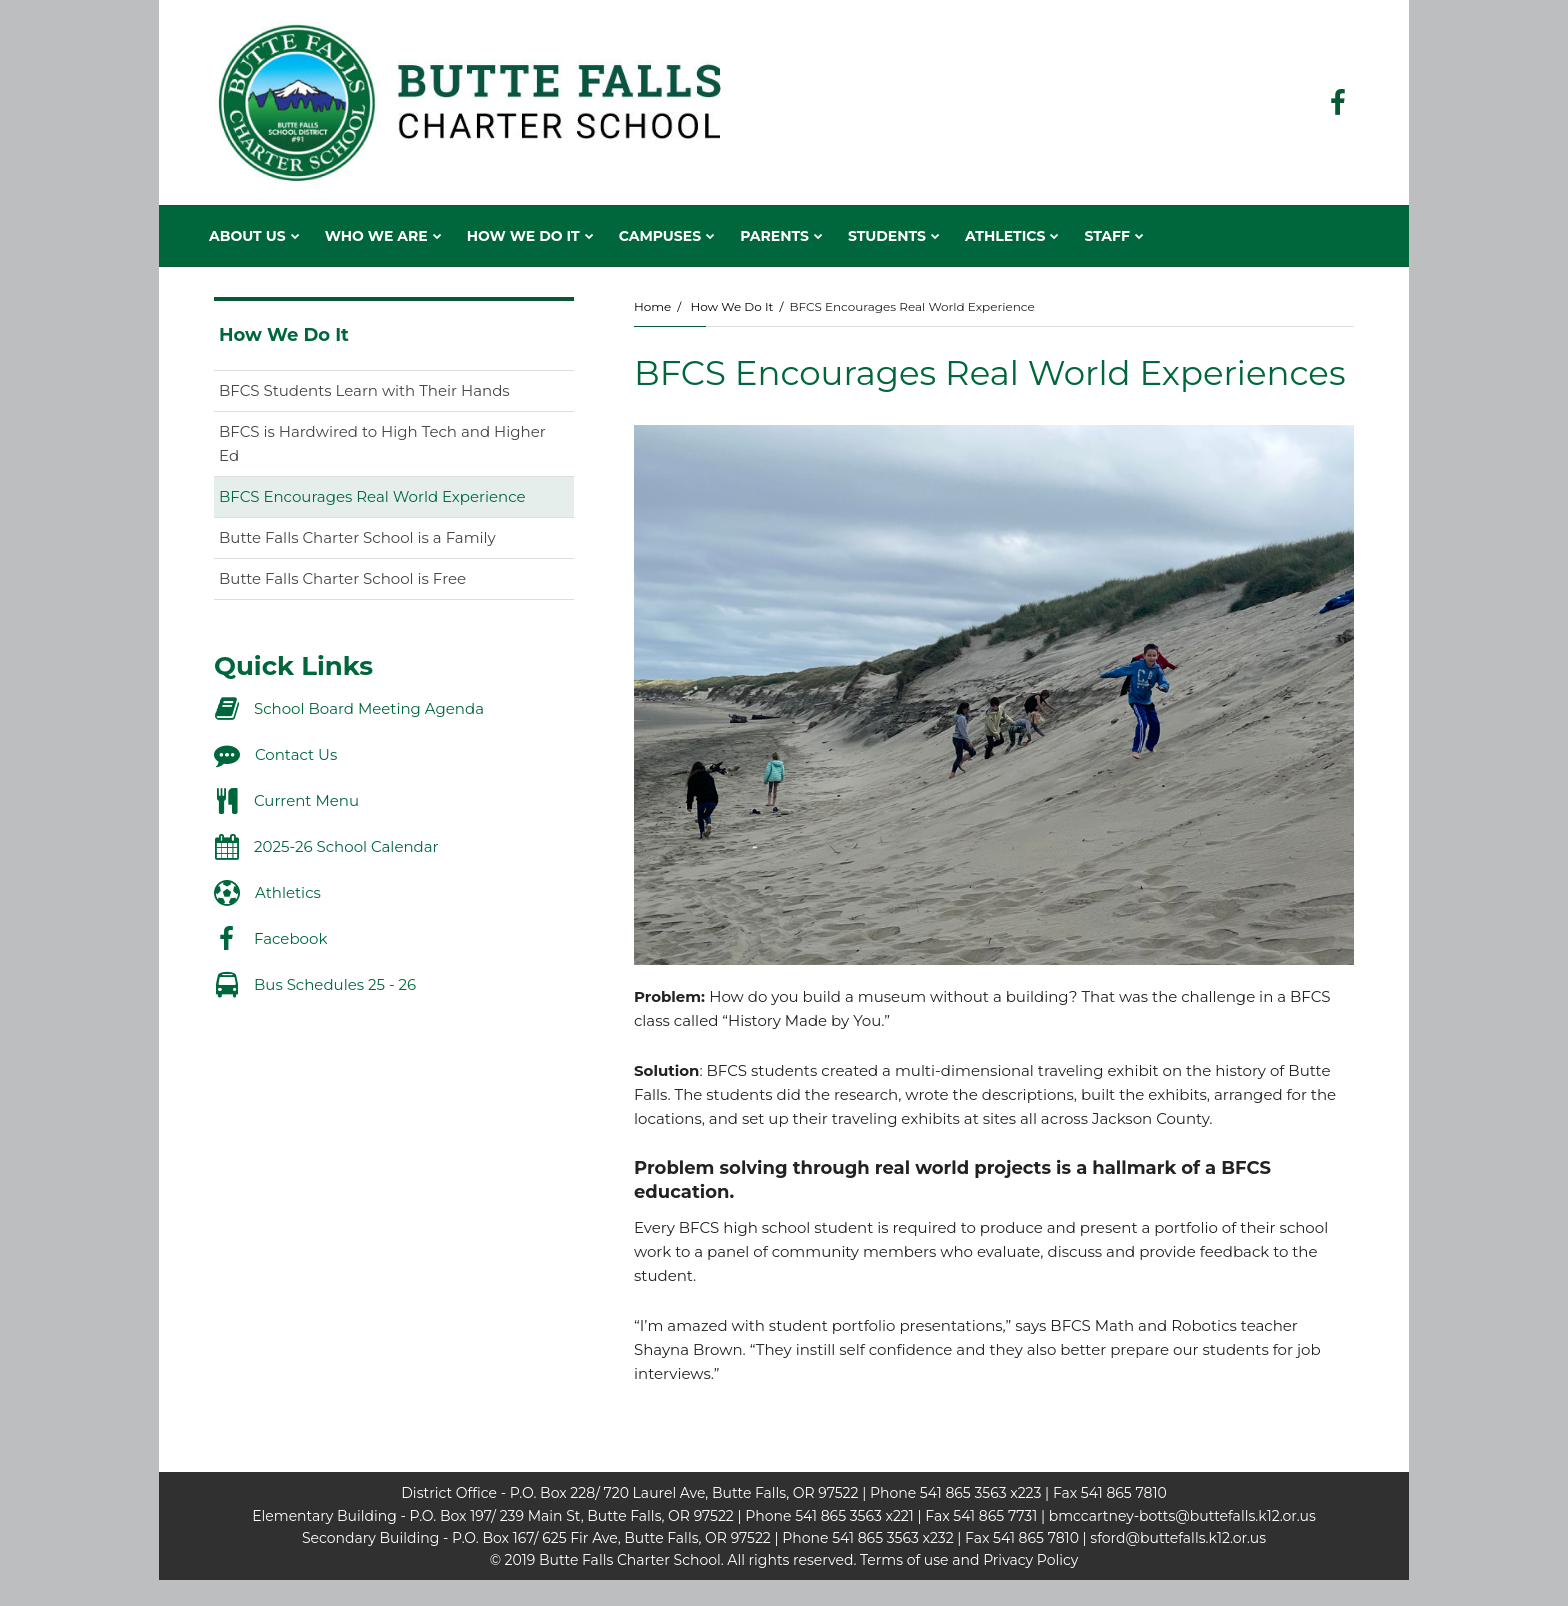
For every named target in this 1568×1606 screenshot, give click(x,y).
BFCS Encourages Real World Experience (372, 496)
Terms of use (904, 1560)
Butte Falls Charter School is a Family (357, 537)
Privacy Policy (1030, 1560)
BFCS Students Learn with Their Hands (364, 390)
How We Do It (731, 306)
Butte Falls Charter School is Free (342, 578)
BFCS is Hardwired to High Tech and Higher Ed (382, 443)
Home (652, 306)
